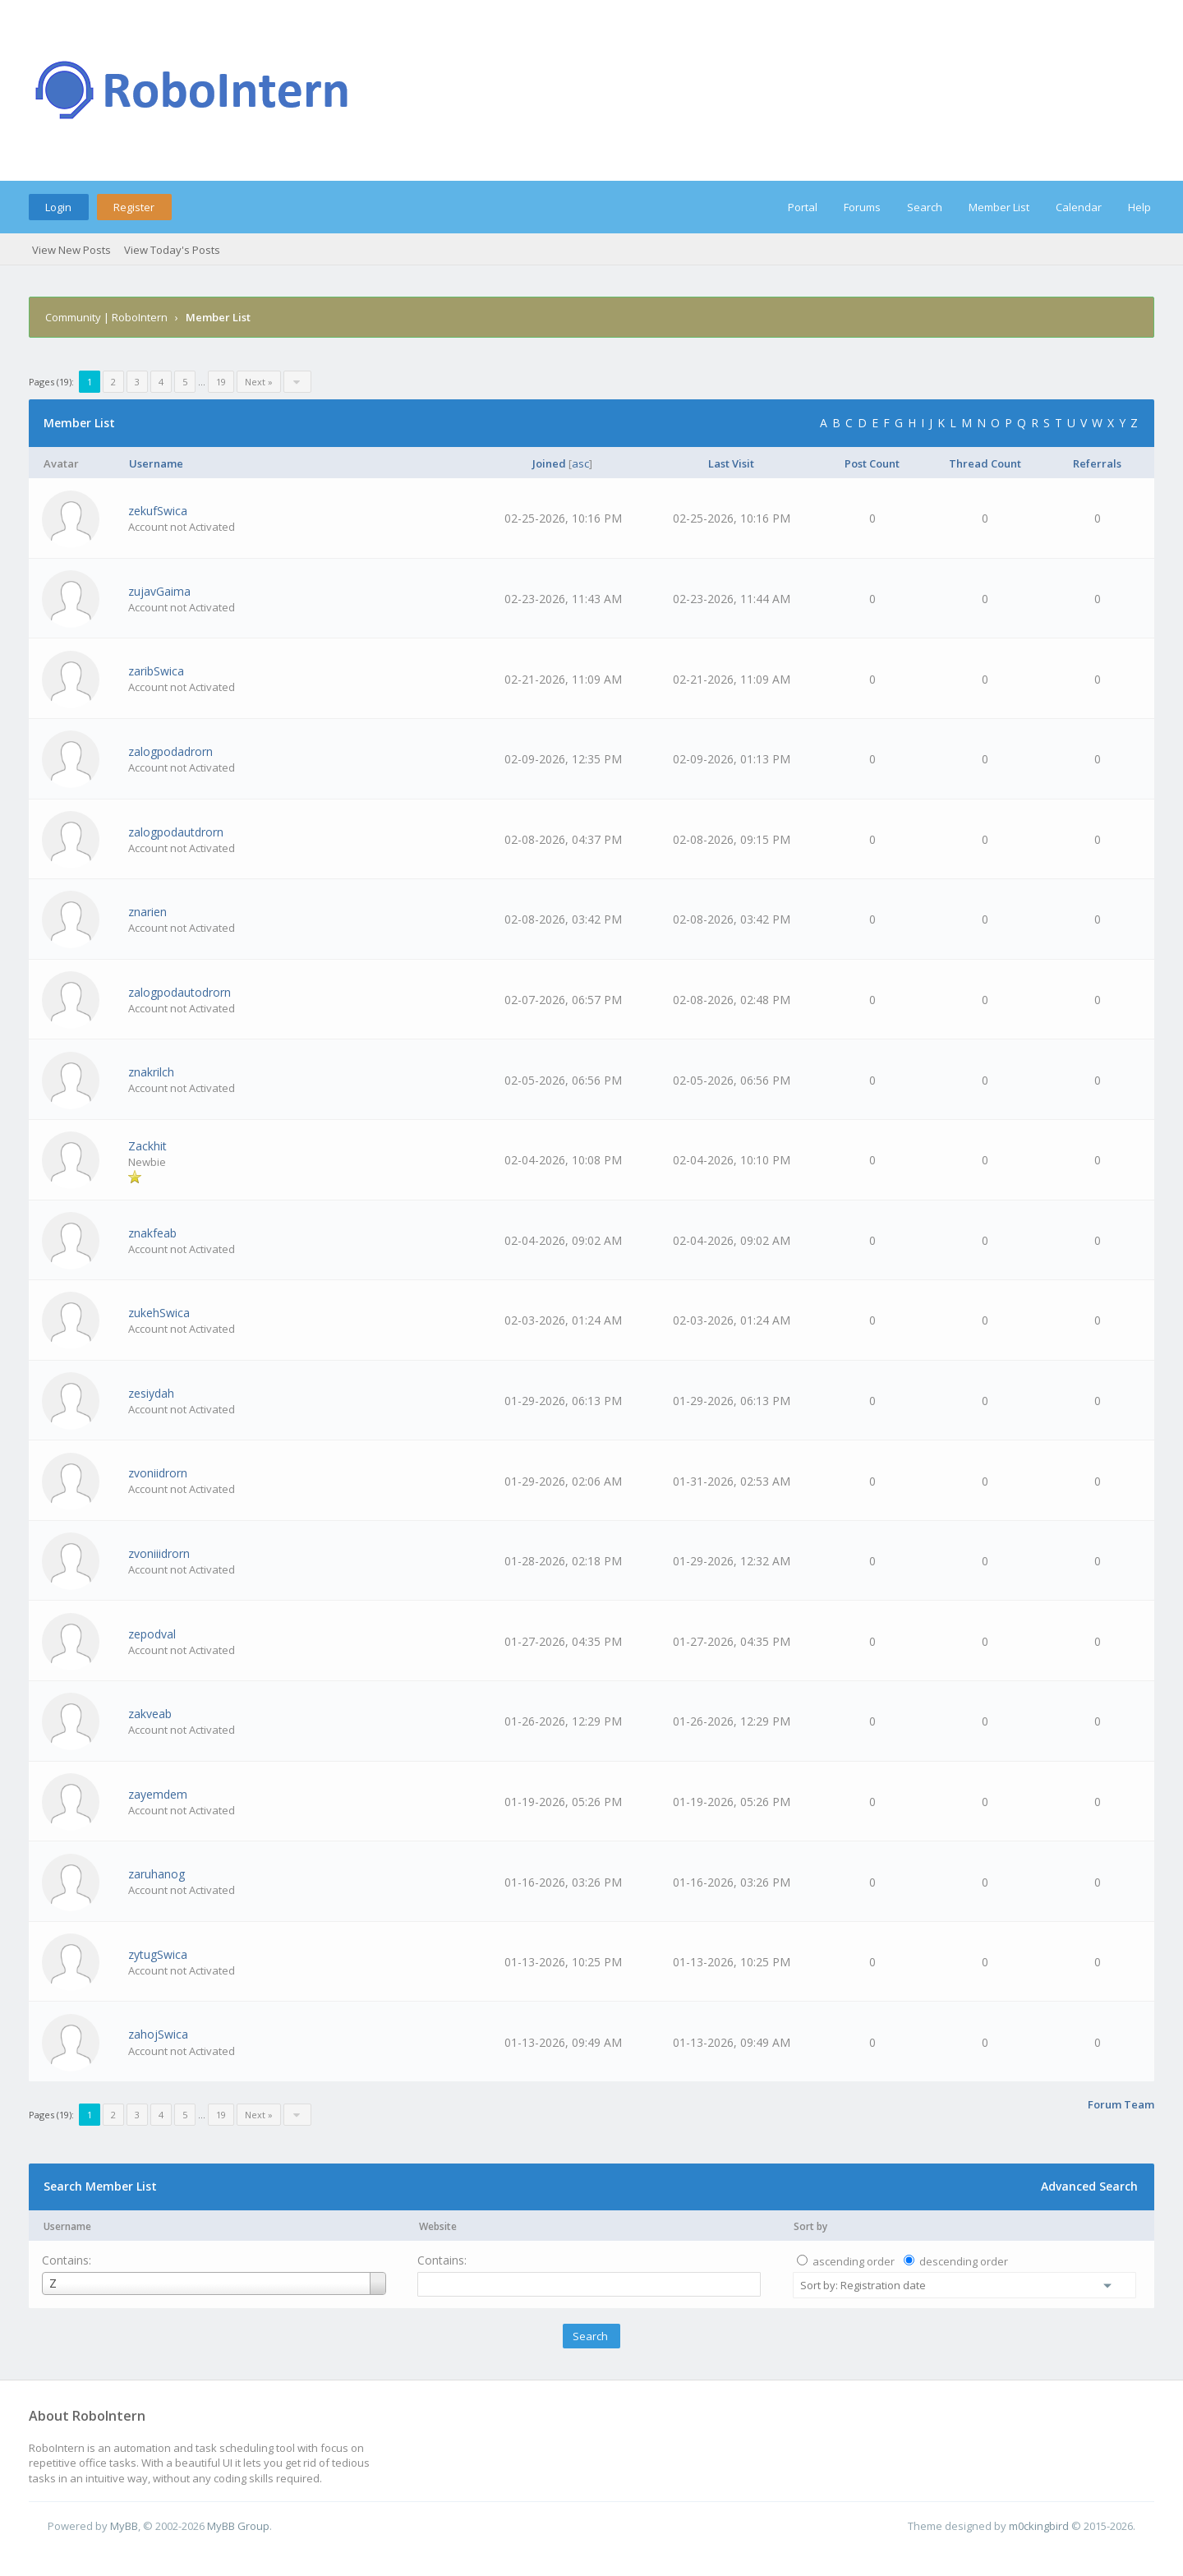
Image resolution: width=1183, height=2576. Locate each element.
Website (438, 2226)
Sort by (810, 2226)
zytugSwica (157, 1954)
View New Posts (71, 249)
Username (67, 2226)
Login (58, 207)
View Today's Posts (172, 249)
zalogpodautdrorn (175, 832)
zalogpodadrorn (170, 751)
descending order (963, 2261)
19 (221, 382)
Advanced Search (1089, 2186)
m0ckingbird (1039, 2525)
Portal (802, 207)
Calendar (1079, 207)
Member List (999, 207)
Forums (862, 207)
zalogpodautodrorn (179, 992)
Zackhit (147, 1146)
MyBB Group (238, 2525)
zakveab (150, 1713)
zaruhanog (156, 1874)
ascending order (853, 2261)
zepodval (152, 1634)
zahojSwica (158, 2034)
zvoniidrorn (157, 1473)
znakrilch (151, 1072)
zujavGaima (159, 591)
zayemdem (157, 1794)
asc (580, 463)
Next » (259, 382)
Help (1139, 207)
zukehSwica (159, 1312)
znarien (147, 911)
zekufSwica (157, 510)
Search (924, 207)
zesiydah (151, 1393)
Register (133, 207)
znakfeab (152, 1233)
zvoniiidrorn (159, 1553)
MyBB (124, 2525)
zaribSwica (156, 671)
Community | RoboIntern (106, 317)
